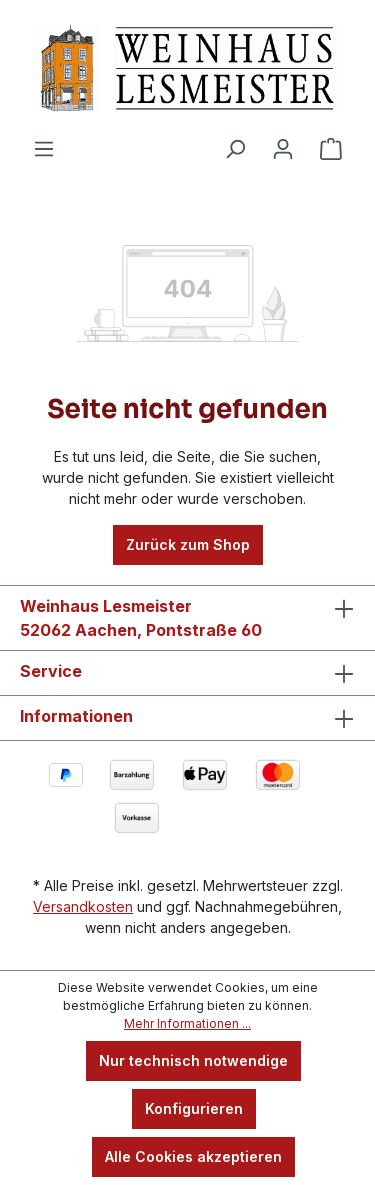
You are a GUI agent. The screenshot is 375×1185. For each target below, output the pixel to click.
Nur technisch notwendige (193, 1060)
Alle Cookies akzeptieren (193, 1156)
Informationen (76, 716)
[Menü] (44, 149)
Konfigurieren (194, 1108)
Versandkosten (83, 906)
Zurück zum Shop (188, 544)
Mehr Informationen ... (187, 1023)
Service (51, 671)
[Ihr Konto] (283, 149)
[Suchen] (235, 149)
